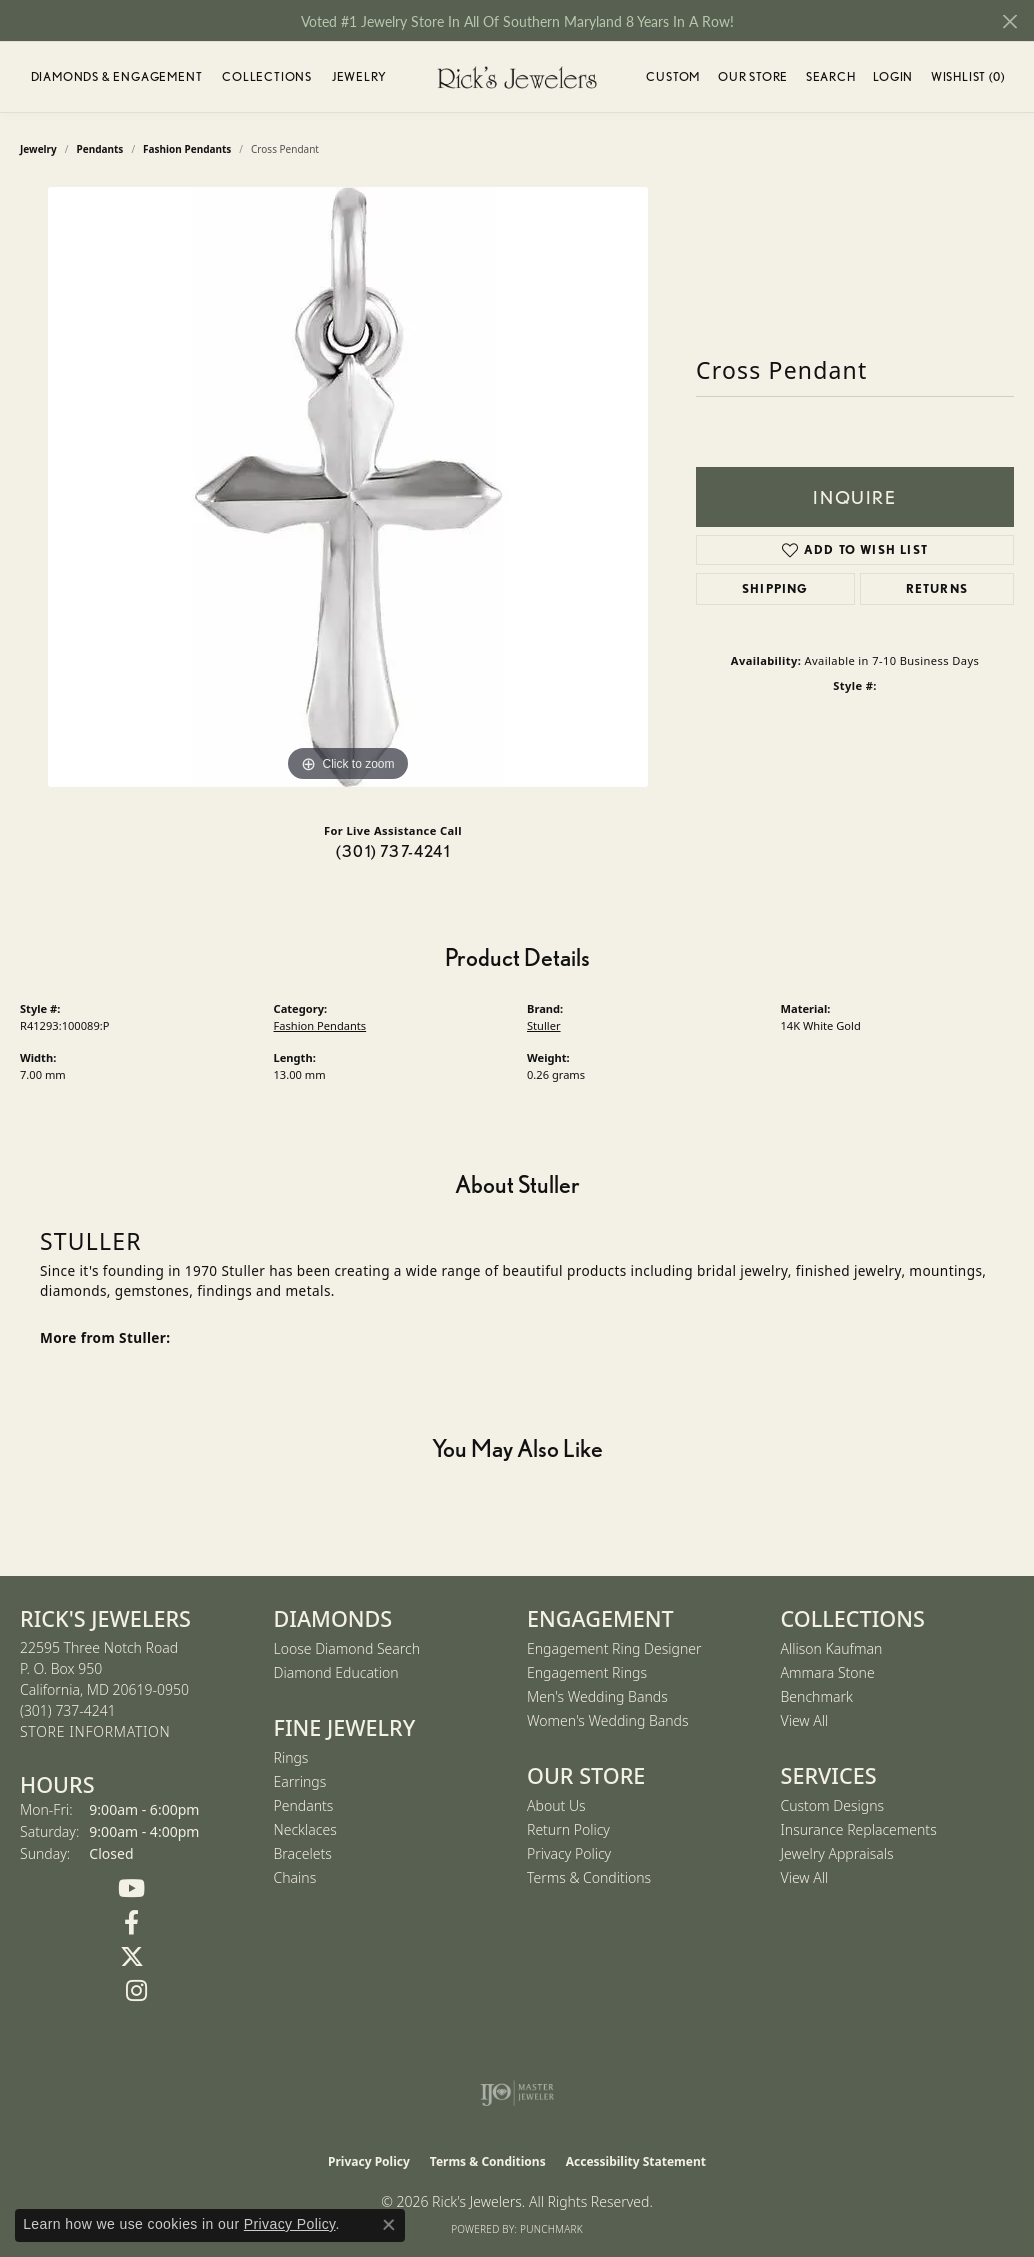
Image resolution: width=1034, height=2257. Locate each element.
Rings (291, 1757)
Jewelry (359, 76)
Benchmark (817, 1696)
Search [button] (831, 76)
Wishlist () (968, 79)
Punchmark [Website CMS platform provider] (551, 2229)
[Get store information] (95, 1732)
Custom (673, 76)
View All (805, 1720)
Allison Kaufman (832, 1648)
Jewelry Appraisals (837, 1853)
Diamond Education (336, 1672)
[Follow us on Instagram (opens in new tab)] (137, 1991)
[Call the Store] (68, 1710)
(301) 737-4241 (393, 851)
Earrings (300, 1781)
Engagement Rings (587, 1672)
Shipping (775, 588)
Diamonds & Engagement (117, 76)
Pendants (304, 1805)
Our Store (753, 76)
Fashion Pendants (320, 1025)
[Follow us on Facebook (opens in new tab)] (132, 1923)
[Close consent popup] (389, 2225)
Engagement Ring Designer (614, 1648)
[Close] (1009, 21)
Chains (295, 1877)
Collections (267, 76)
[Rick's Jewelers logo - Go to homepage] (517, 77)
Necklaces (305, 1829)
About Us (556, 1805)
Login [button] (893, 79)
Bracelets (303, 1853)
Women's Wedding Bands (608, 1720)
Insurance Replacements (859, 1829)
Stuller (544, 1025)
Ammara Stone (828, 1672)
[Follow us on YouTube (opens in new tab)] (132, 1889)
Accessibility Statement (636, 2161)
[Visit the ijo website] (517, 2093)
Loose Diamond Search (347, 1648)
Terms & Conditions (589, 1877)
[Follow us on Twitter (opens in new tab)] (132, 1957)
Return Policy (568, 1829)
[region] (348, 487)
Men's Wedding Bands (597, 1696)
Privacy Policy (569, 1853)
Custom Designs (833, 1805)
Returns (937, 588)
